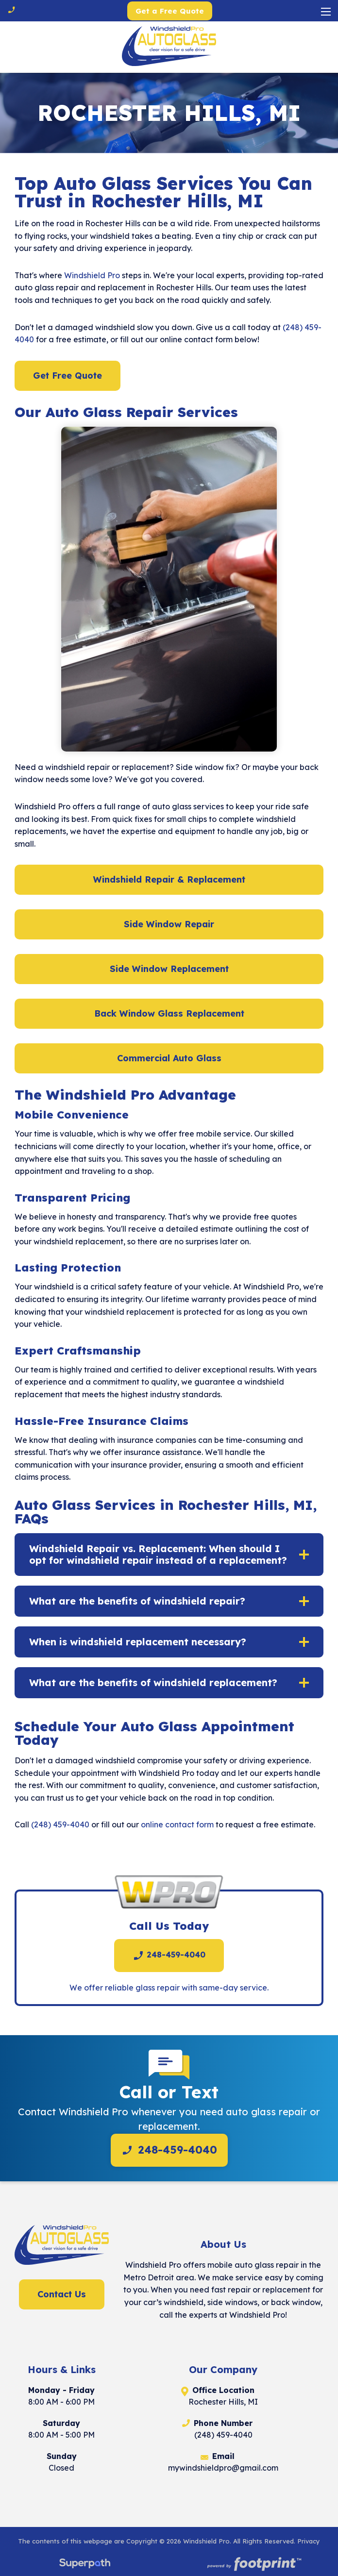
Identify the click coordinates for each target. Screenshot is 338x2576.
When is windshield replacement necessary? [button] (137, 1642)
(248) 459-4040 (60, 1824)
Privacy (308, 2541)
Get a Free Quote (169, 11)
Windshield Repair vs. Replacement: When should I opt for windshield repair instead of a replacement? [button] (158, 1554)
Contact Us (61, 2294)
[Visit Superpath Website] (84, 2565)
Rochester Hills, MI (223, 2402)
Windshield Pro (92, 275)
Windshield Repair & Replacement (169, 879)
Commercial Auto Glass (169, 1058)
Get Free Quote (67, 375)
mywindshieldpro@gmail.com (223, 2468)
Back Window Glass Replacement (169, 1013)
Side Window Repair (169, 924)
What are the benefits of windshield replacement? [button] (153, 1682)
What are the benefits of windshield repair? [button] (137, 1601)
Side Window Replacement (169, 968)
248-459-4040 (169, 1955)
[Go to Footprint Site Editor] (253, 2565)
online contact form (177, 1824)
